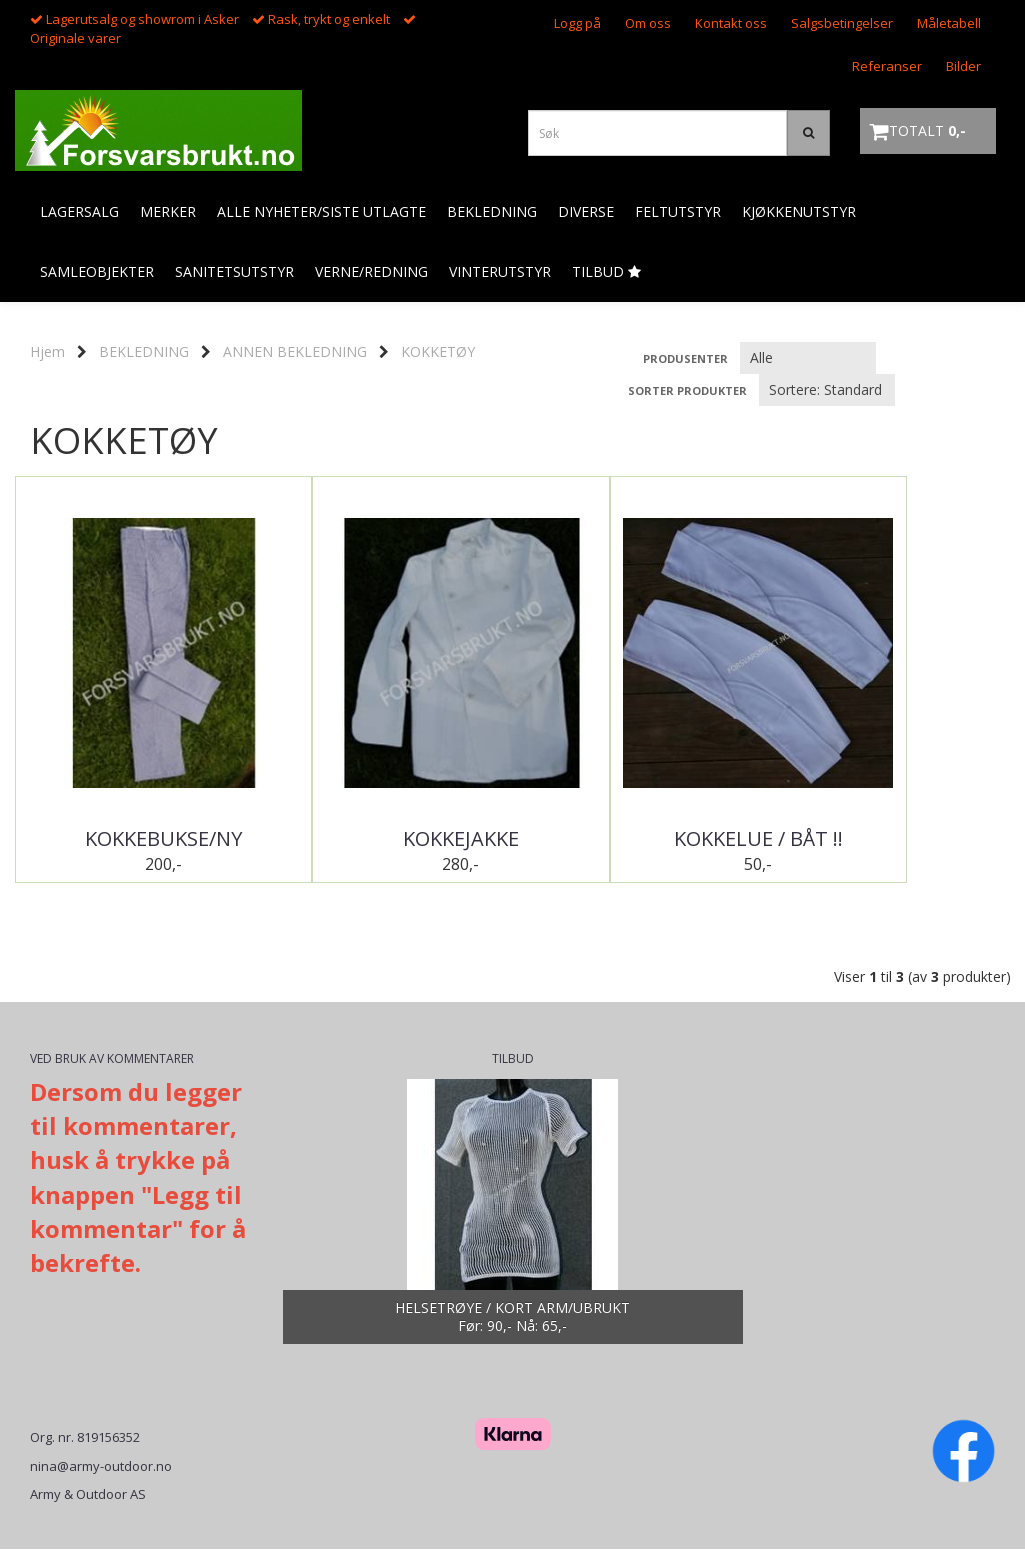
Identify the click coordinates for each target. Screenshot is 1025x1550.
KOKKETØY (438, 351)
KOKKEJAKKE (388, 839)
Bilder (963, 66)
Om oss (648, 23)
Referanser (887, 66)
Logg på (577, 23)
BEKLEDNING (144, 351)
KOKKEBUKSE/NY (139, 839)
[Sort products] (827, 390)
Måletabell (949, 23)
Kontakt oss (731, 23)
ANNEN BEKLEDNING (295, 351)
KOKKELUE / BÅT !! (637, 839)
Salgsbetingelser (842, 23)
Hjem (47, 351)
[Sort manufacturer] (808, 358)
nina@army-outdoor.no (101, 1467)
